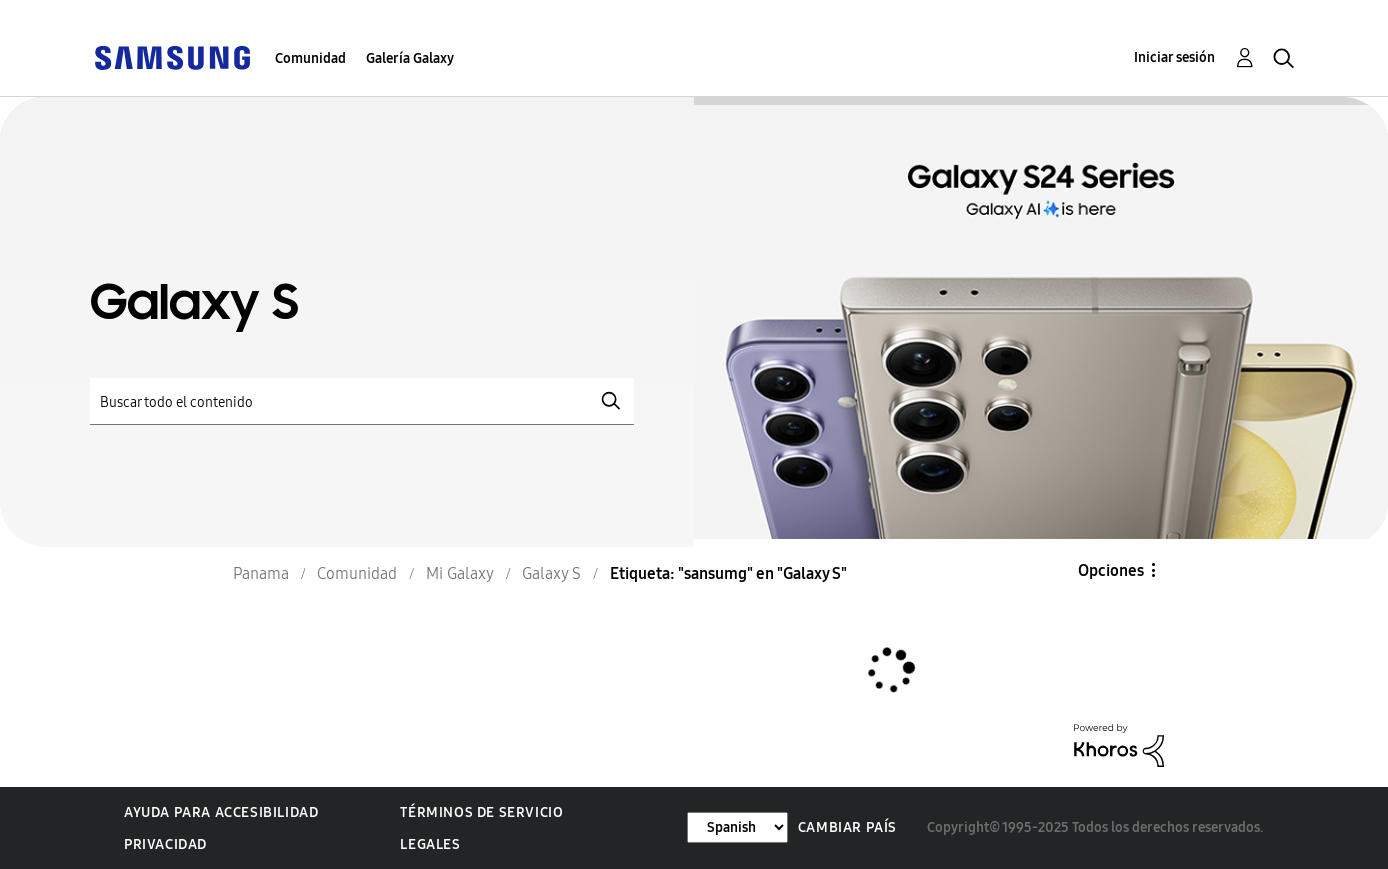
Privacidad (165, 844)
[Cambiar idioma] (737, 827)
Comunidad (310, 58)
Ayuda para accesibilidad (221, 812)
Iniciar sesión (1174, 57)
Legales (430, 844)
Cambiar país (847, 827)
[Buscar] (362, 401)
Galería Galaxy (410, 58)
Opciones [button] (1111, 570)
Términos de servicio (481, 812)
